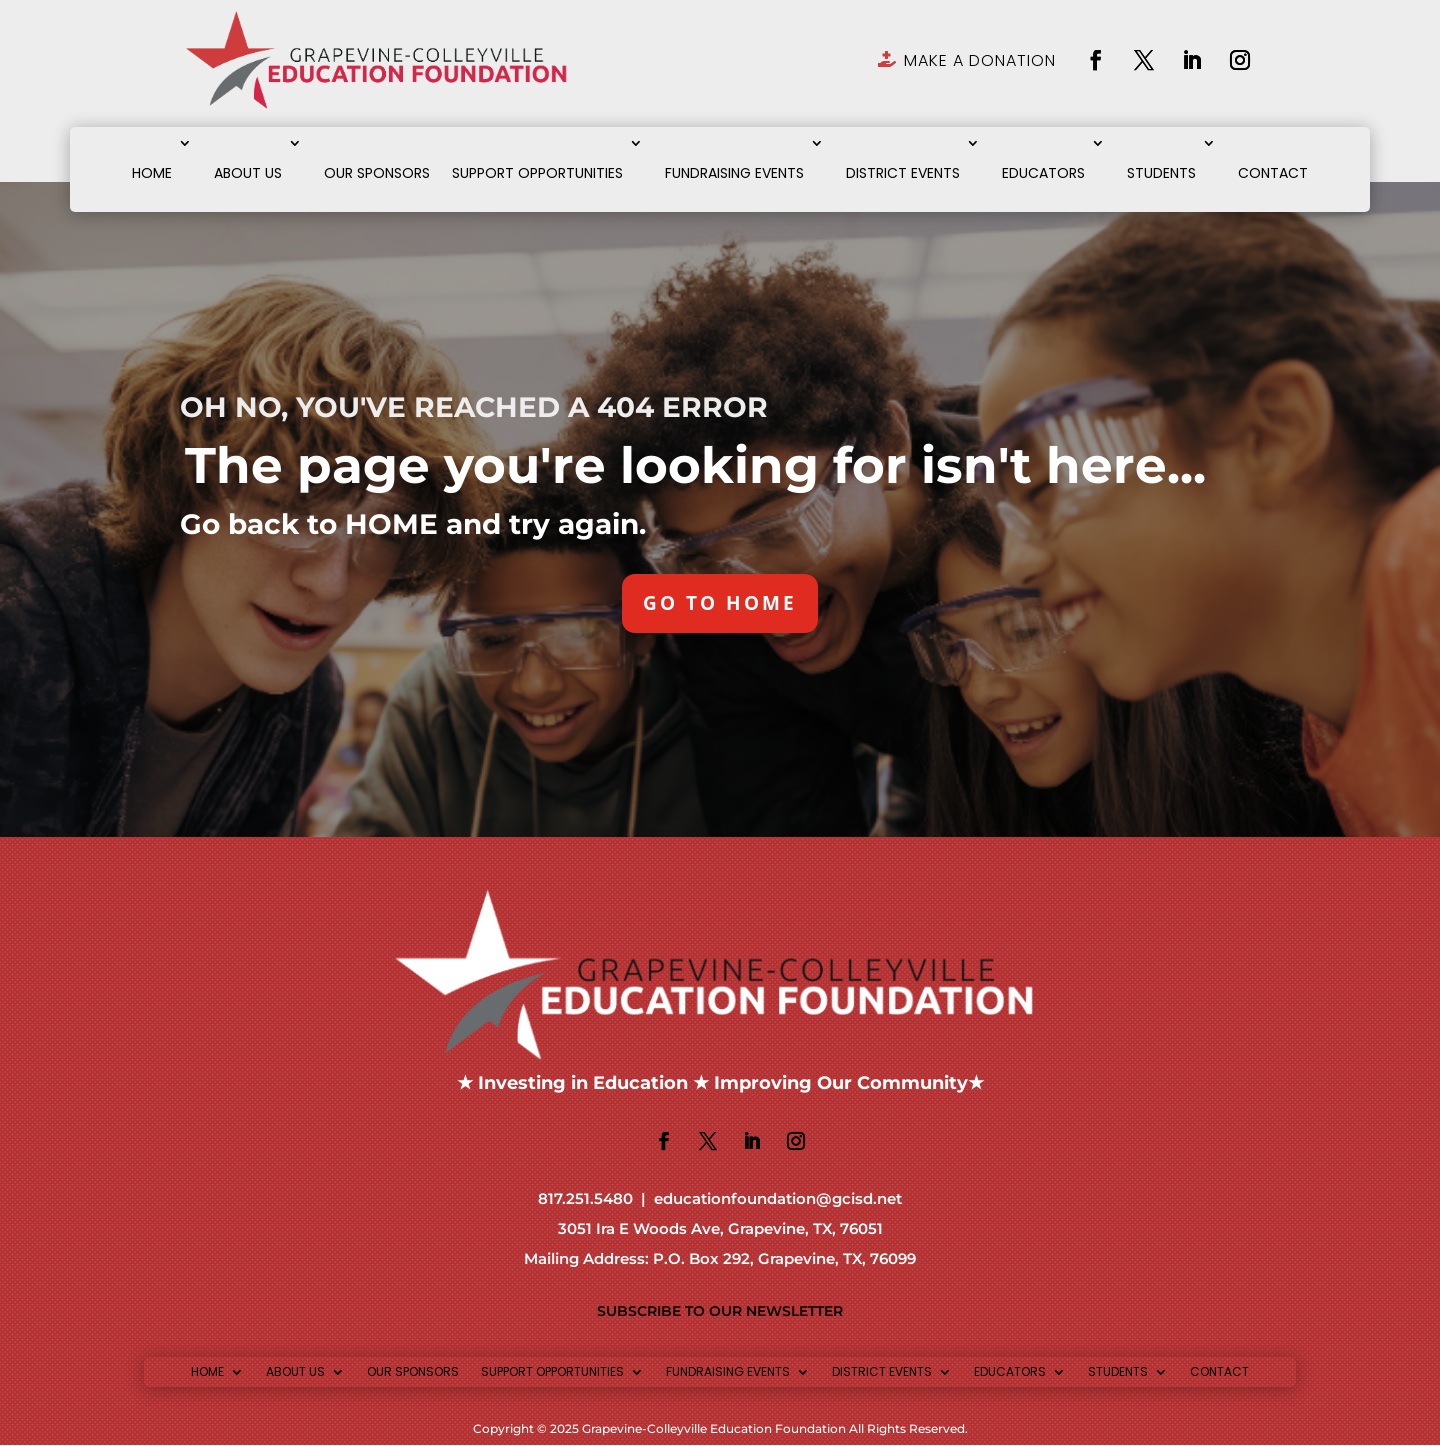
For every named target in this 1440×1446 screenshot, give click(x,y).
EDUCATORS (1043, 173)
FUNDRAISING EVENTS (734, 173)
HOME (152, 173)
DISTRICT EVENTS (903, 173)
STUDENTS (1161, 173)
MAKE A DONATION (980, 60)
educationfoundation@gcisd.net (778, 1200)
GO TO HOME (720, 603)
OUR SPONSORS (377, 173)
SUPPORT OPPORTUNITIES (537, 173)
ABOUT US (248, 173)
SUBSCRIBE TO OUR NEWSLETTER (720, 1312)
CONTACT (1273, 173)
